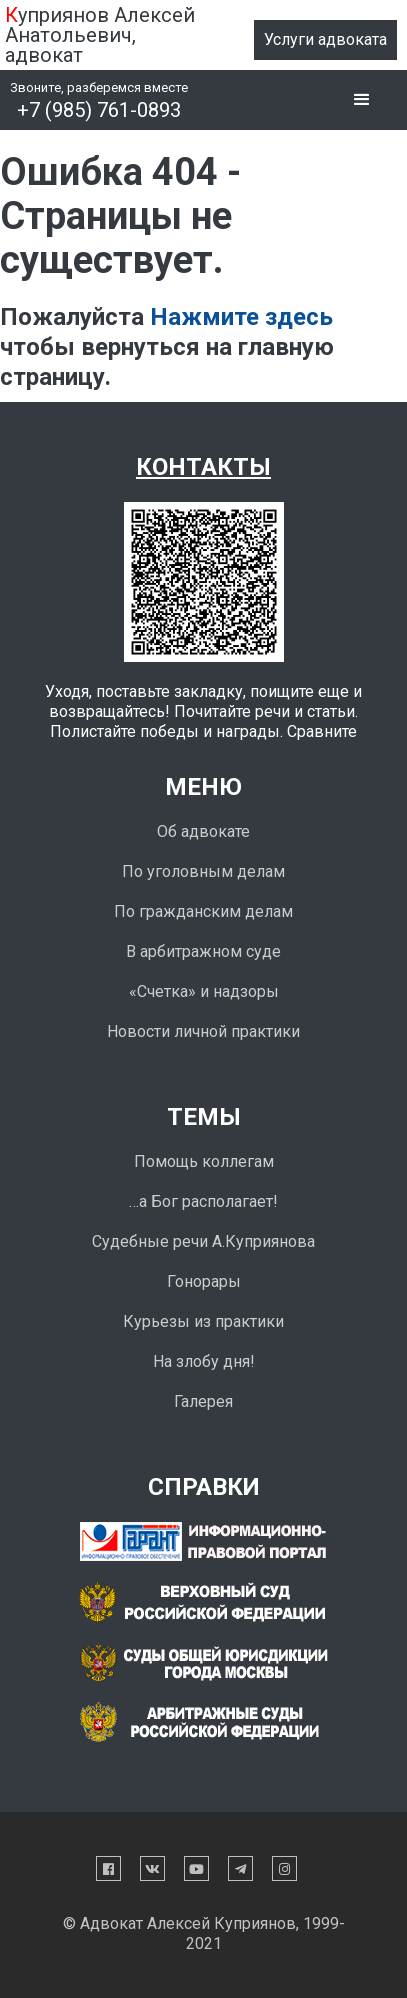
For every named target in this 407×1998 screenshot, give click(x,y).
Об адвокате (203, 831)
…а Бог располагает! (203, 1201)
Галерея (203, 1401)
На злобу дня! (204, 1361)
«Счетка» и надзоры (204, 991)
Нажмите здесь (241, 317)
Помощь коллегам (204, 1161)
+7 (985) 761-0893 (99, 110)
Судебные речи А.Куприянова (203, 1241)
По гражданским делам (203, 911)
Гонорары (204, 1281)
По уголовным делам (203, 871)
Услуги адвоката (325, 39)
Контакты (203, 467)
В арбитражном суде (203, 951)
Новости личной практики (203, 1031)
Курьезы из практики (203, 1321)
